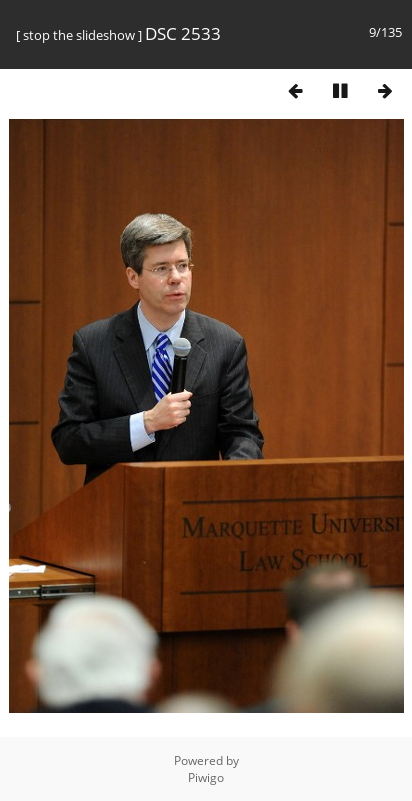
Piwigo (206, 777)
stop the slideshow (79, 35)
